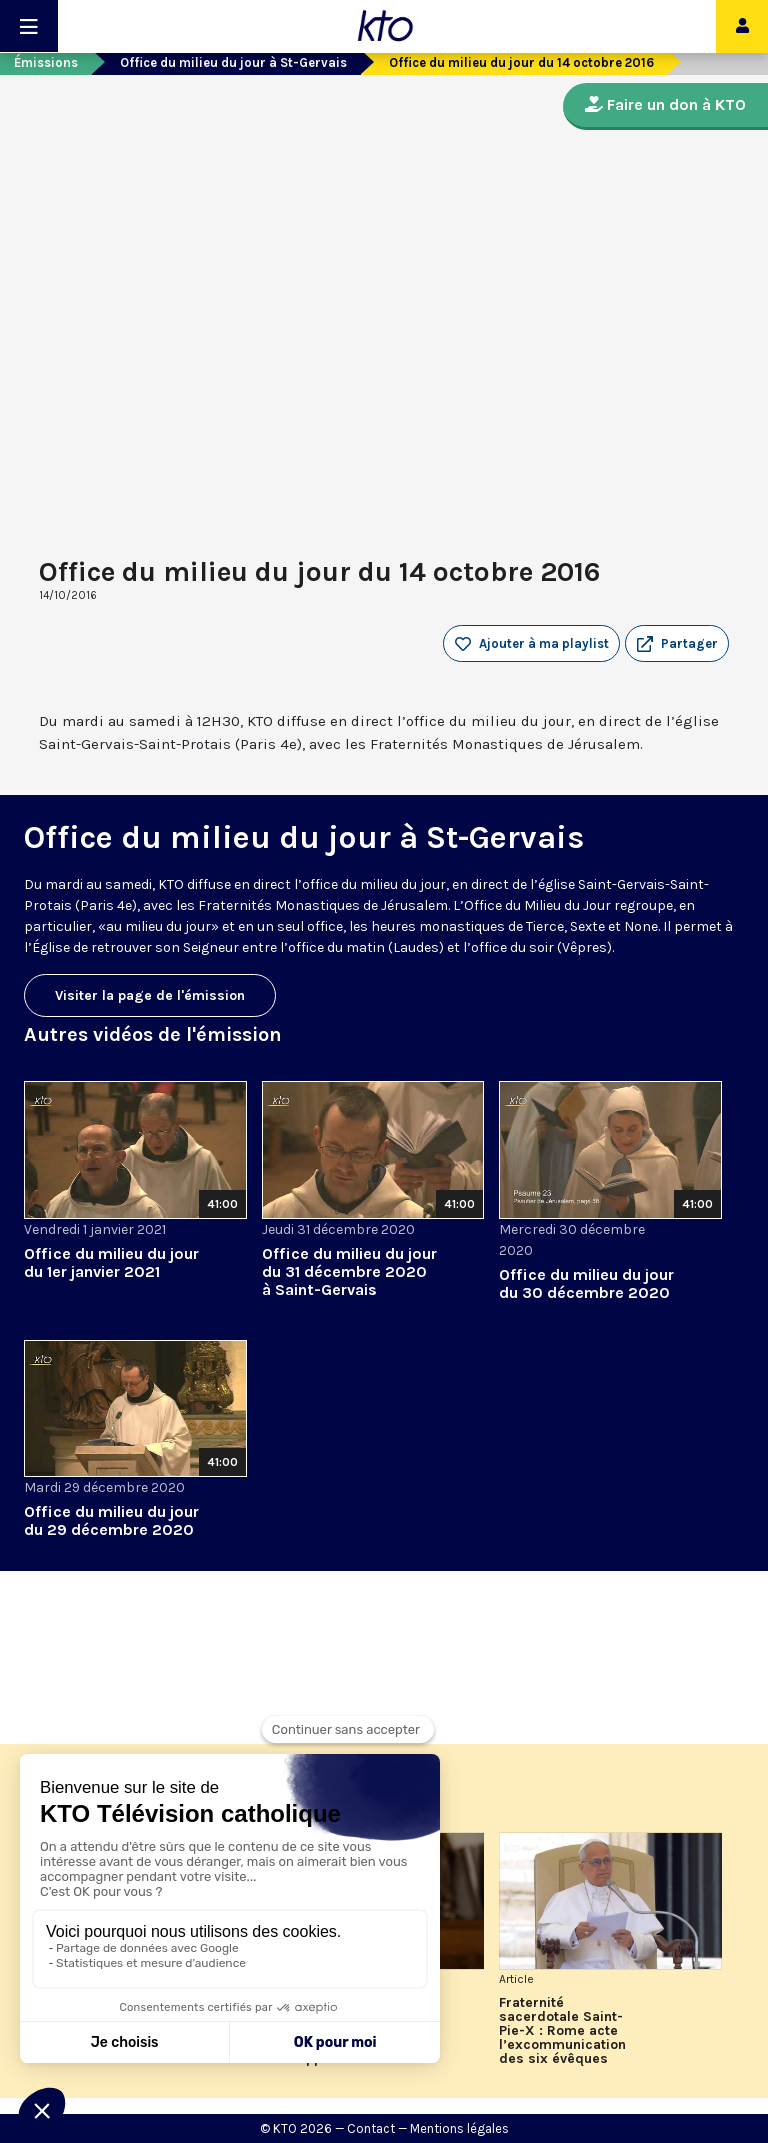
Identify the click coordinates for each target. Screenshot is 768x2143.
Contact (371, 2128)
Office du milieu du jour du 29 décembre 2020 (111, 1520)
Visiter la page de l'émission (150, 995)
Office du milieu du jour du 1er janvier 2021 (111, 1262)
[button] (677, 644)
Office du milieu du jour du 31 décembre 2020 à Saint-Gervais (349, 1271)
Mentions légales (459, 2128)
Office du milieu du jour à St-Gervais (233, 62)
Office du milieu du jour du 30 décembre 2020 (586, 1283)
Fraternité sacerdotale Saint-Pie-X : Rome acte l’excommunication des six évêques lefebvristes (562, 2031)
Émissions (46, 62)
